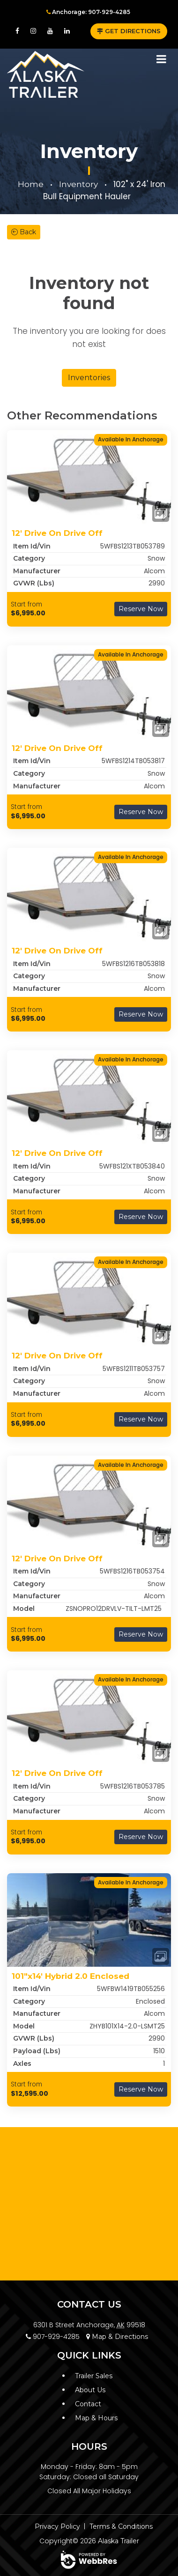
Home (31, 184)
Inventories (89, 377)
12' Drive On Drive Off (57, 533)
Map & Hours (96, 2418)
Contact (88, 2404)
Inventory (78, 184)
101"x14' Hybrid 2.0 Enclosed (70, 1976)
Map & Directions (117, 2336)
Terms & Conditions (121, 2526)
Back (23, 232)
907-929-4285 (53, 2336)
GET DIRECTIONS (129, 31)
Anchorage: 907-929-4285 (88, 11)
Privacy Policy (57, 2526)
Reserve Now (141, 609)
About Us (90, 2390)
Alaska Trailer (118, 2541)
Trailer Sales (93, 2376)
